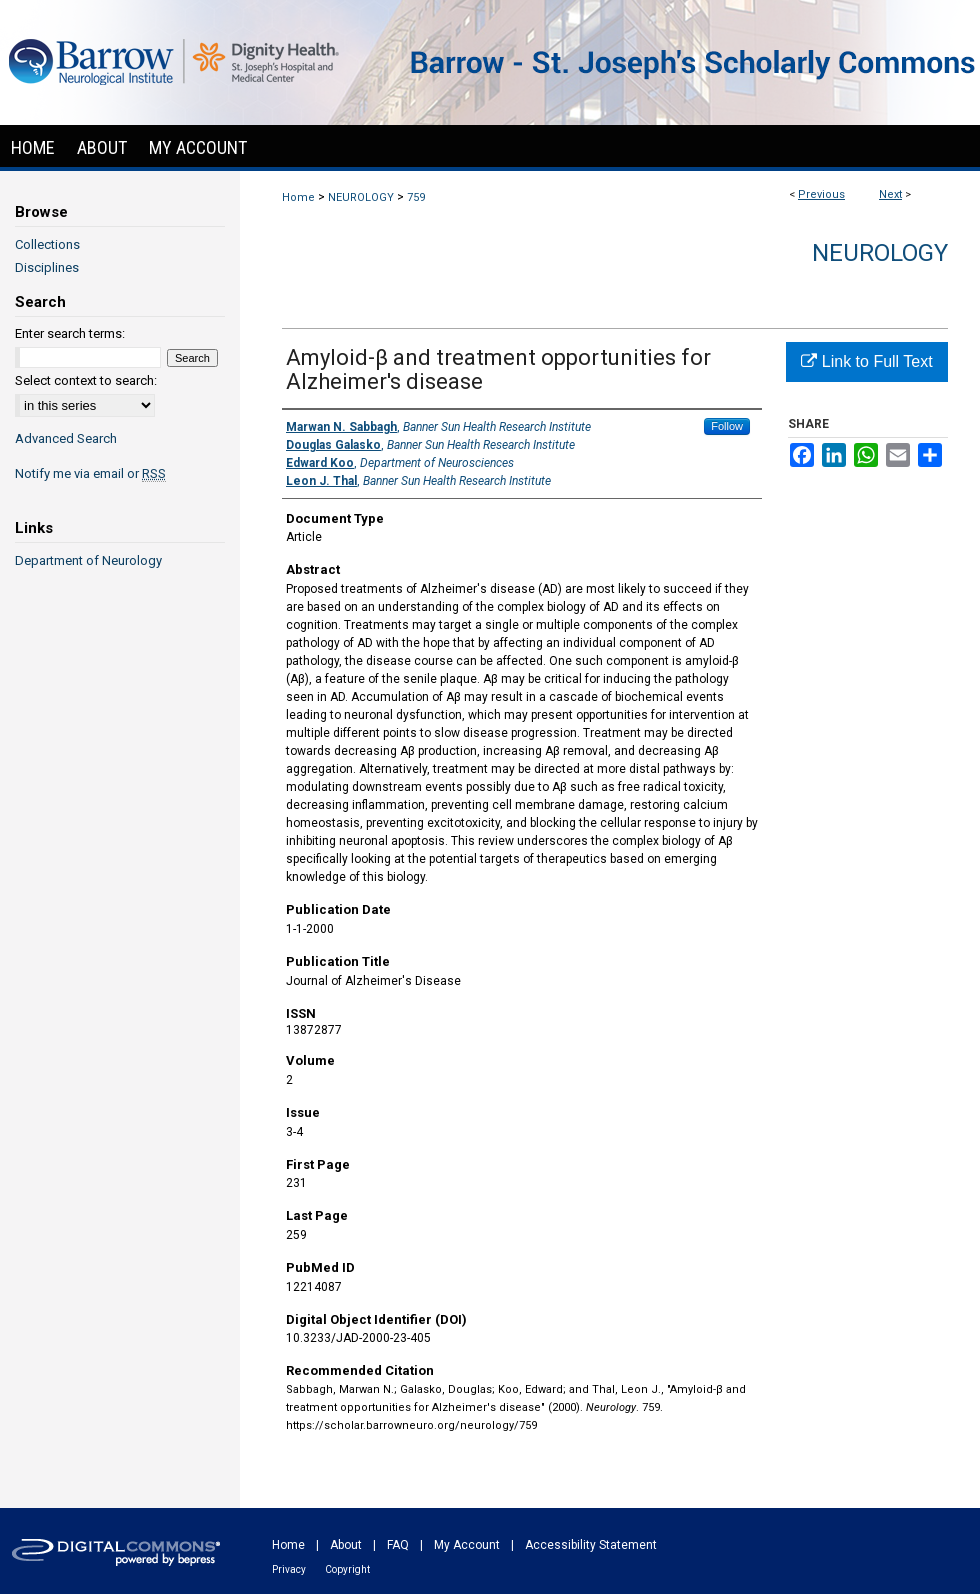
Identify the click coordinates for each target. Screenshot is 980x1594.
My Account (467, 1545)
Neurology (880, 253)
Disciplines (47, 267)
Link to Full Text (866, 361)
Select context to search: (86, 380)
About (346, 1545)
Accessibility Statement (591, 1545)
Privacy (289, 1569)
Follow (727, 426)
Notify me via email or (90, 473)
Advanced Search (66, 438)
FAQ (398, 1545)
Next (890, 194)
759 (416, 197)
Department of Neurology (88, 560)
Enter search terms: (70, 333)
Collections (47, 244)
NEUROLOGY (361, 197)
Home (298, 197)
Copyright (347, 1569)
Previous (821, 194)
